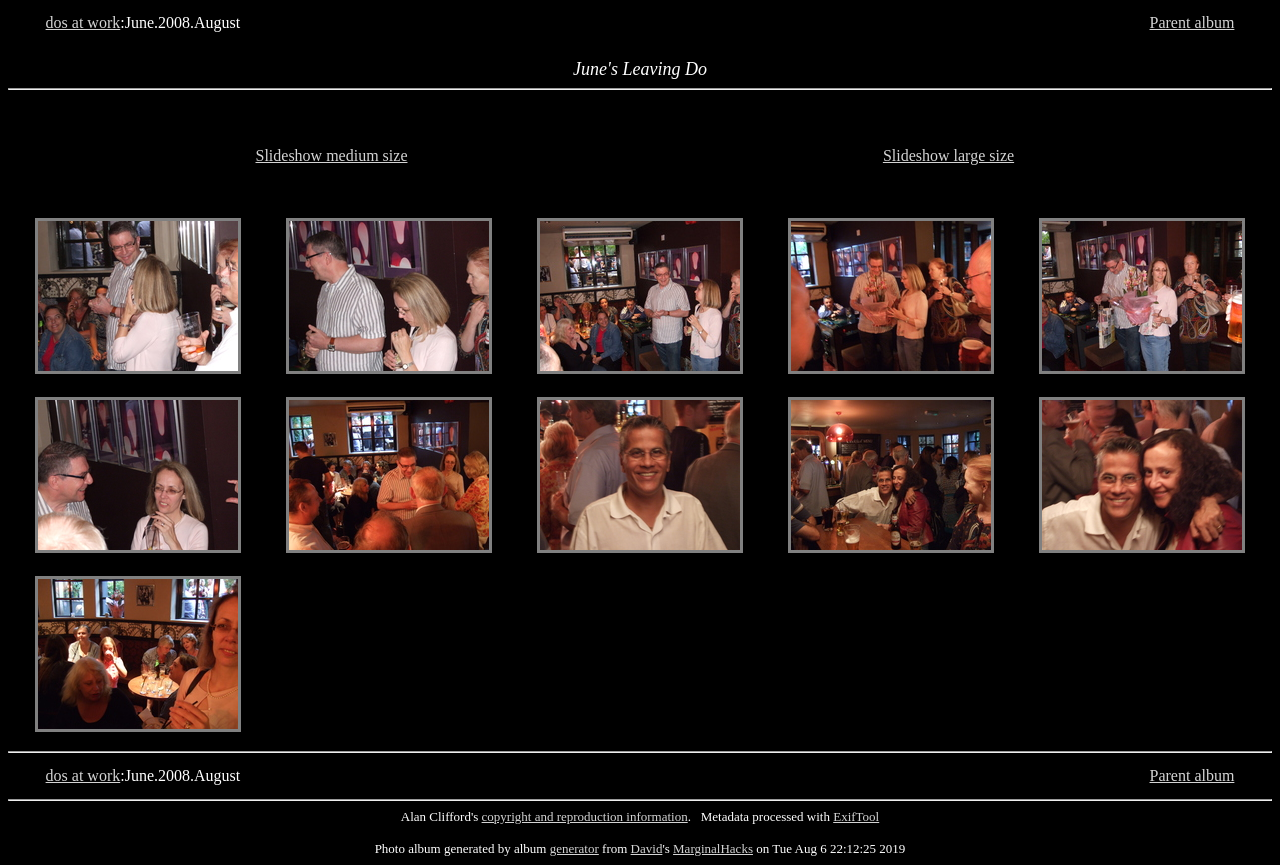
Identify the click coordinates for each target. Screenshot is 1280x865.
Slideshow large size (948, 155)
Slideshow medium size (332, 155)
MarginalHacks (713, 848)
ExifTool (856, 816)
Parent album (1192, 22)
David (647, 848)
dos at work (83, 22)
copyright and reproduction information (585, 816)
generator (574, 848)
